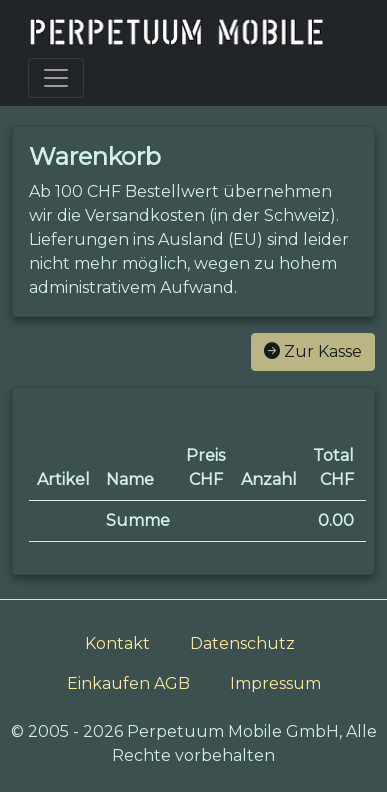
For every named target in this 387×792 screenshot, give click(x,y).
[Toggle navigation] (56, 78)
